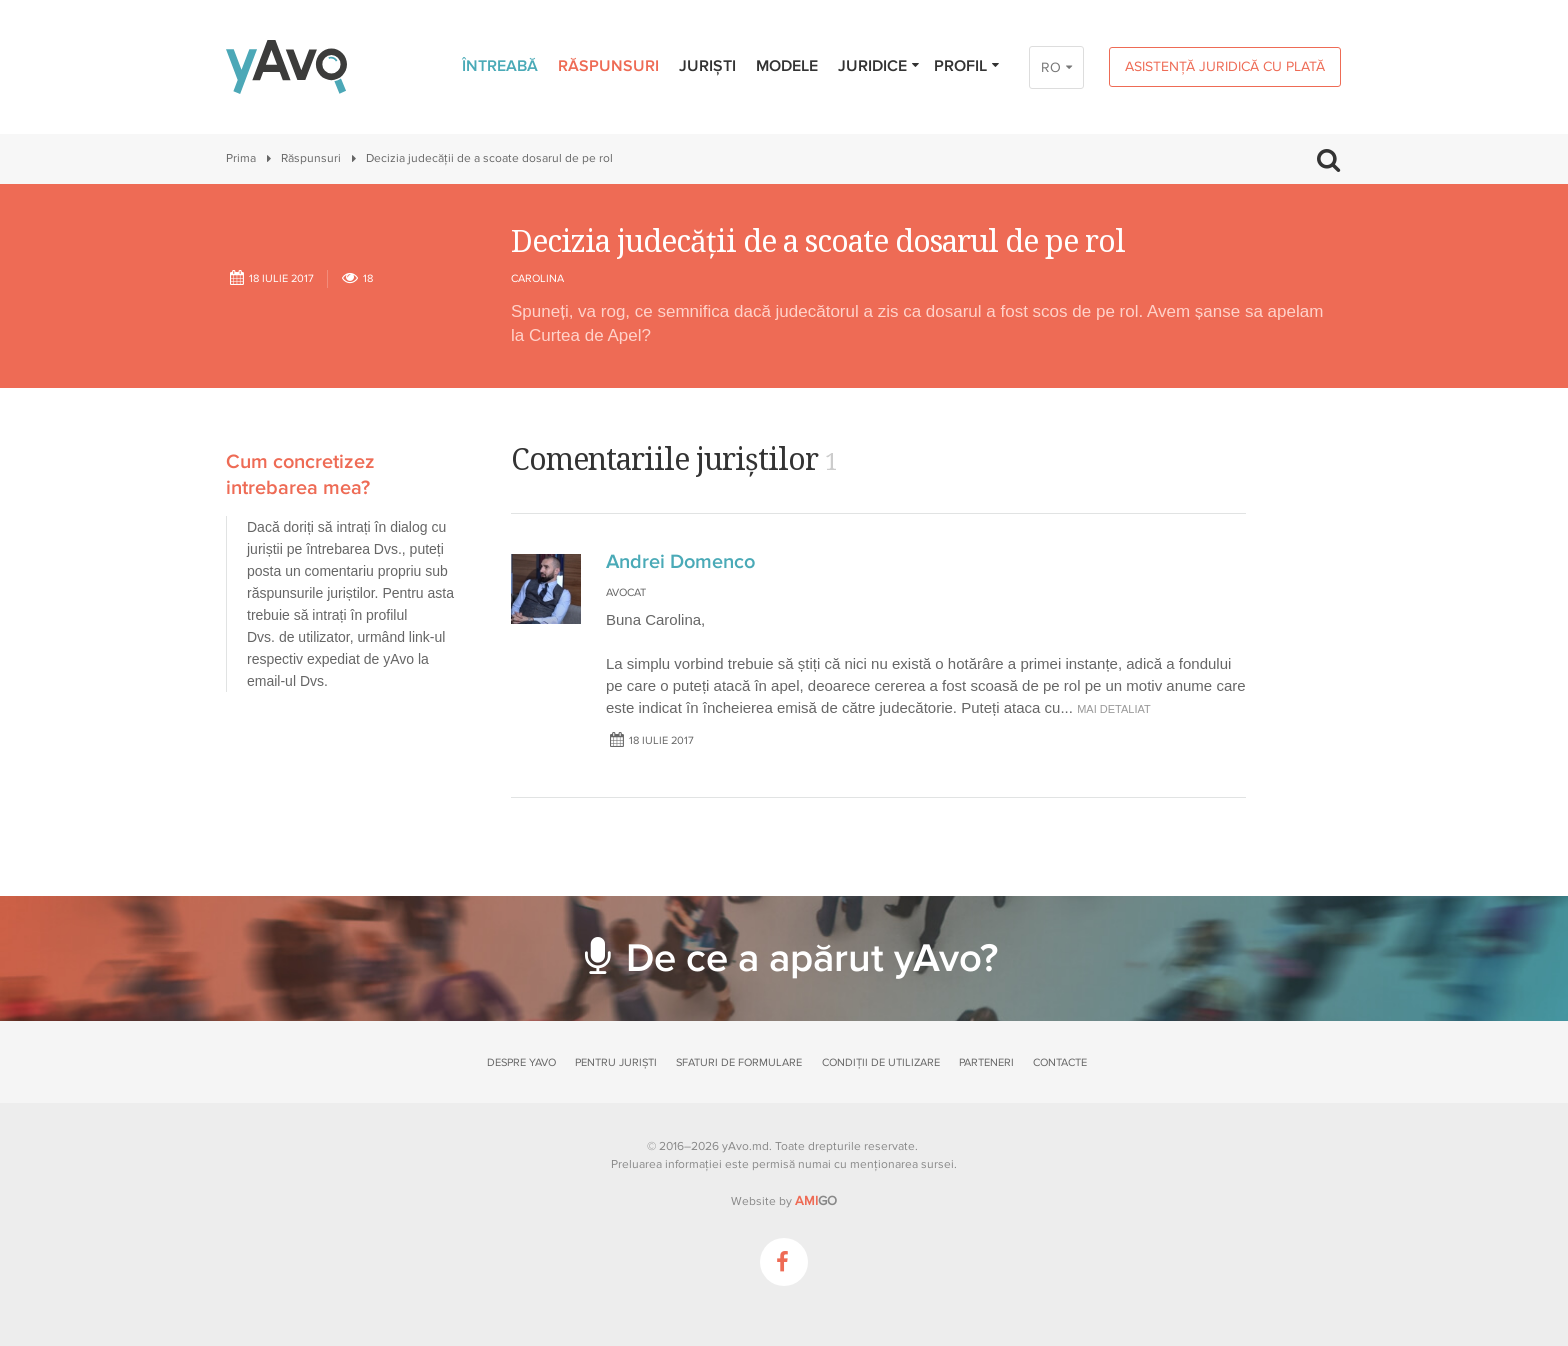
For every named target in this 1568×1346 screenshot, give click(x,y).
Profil (967, 66)
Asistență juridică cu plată (1225, 66)
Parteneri (986, 1062)
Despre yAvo (521, 1062)
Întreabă (500, 66)
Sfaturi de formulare (739, 1062)
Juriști (707, 66)
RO (1051, 67)
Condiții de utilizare (881, 1062)
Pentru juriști (616, 1062)
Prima (241, 158)
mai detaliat (1114, 709)
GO (816, 1201)
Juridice (879, 66)
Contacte (1060, 1062)
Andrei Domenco (680, 562)
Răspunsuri (608, 66)
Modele (787, 66)
